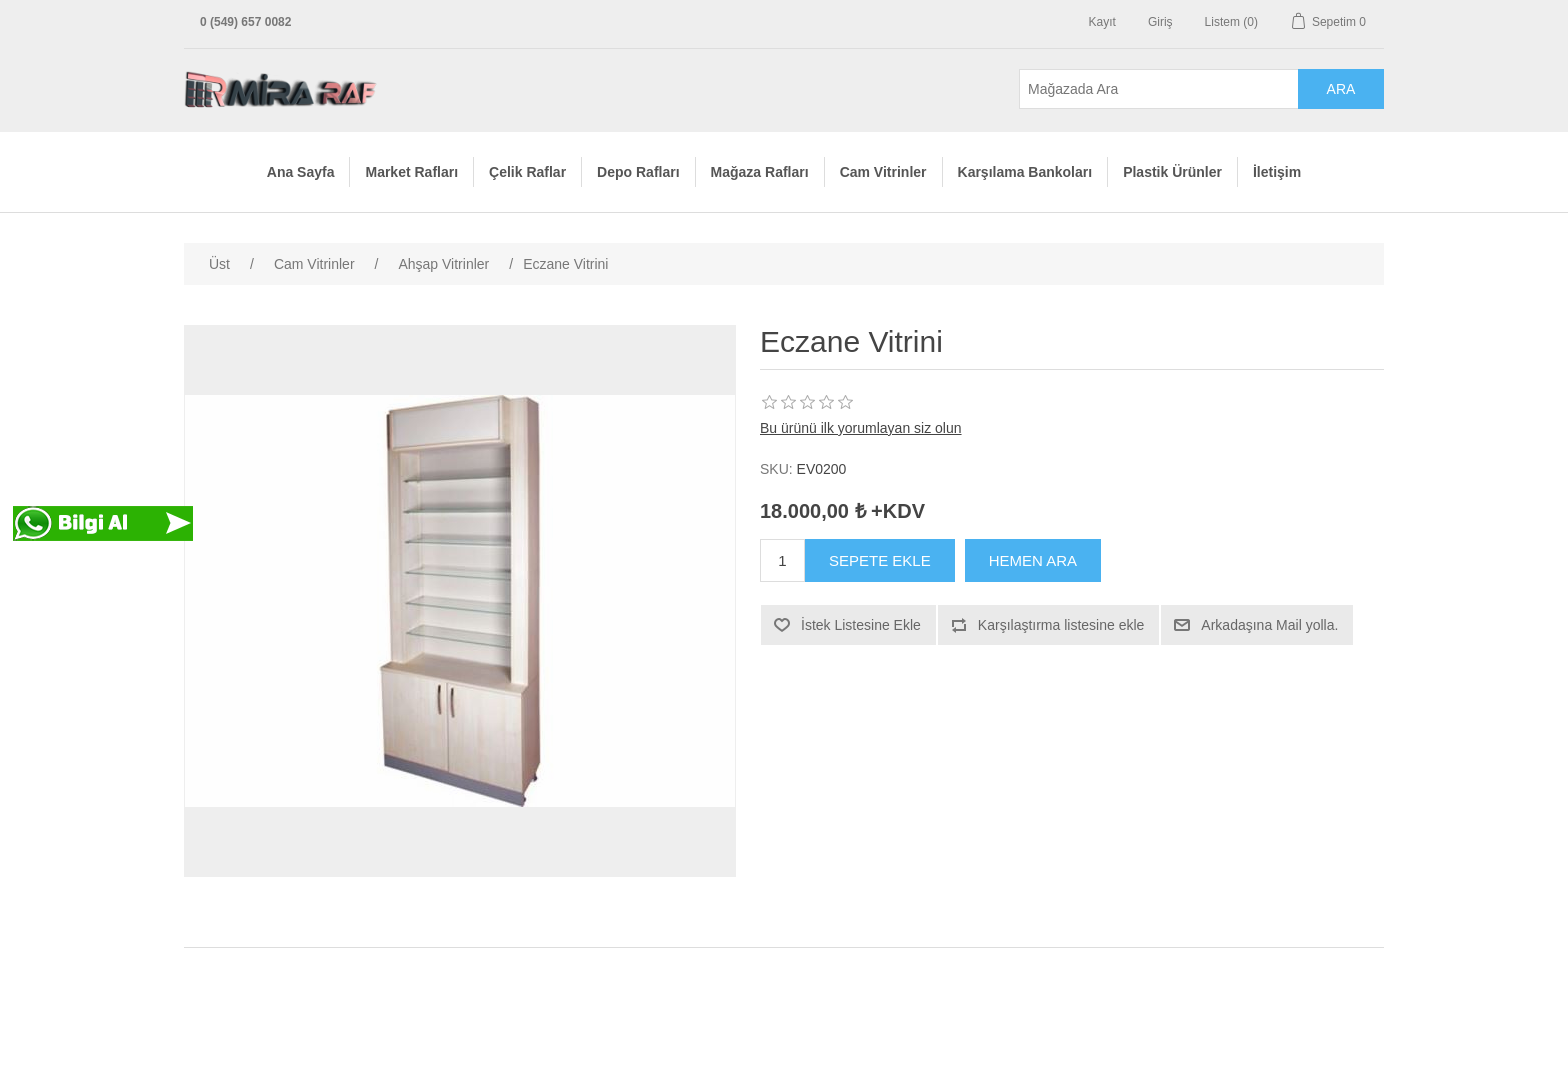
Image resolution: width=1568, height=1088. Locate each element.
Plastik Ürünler (1172, 172)
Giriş (1160, 22)
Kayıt (1102, 22)
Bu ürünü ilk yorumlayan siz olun (861, 428)
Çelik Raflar (527, 172)
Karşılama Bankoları (1025, 172)
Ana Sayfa (301, 172)
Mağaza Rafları (760, 172)
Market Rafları (411, 172)
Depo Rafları (638, 172)
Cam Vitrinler (883, 172)
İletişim (1277, 172)
